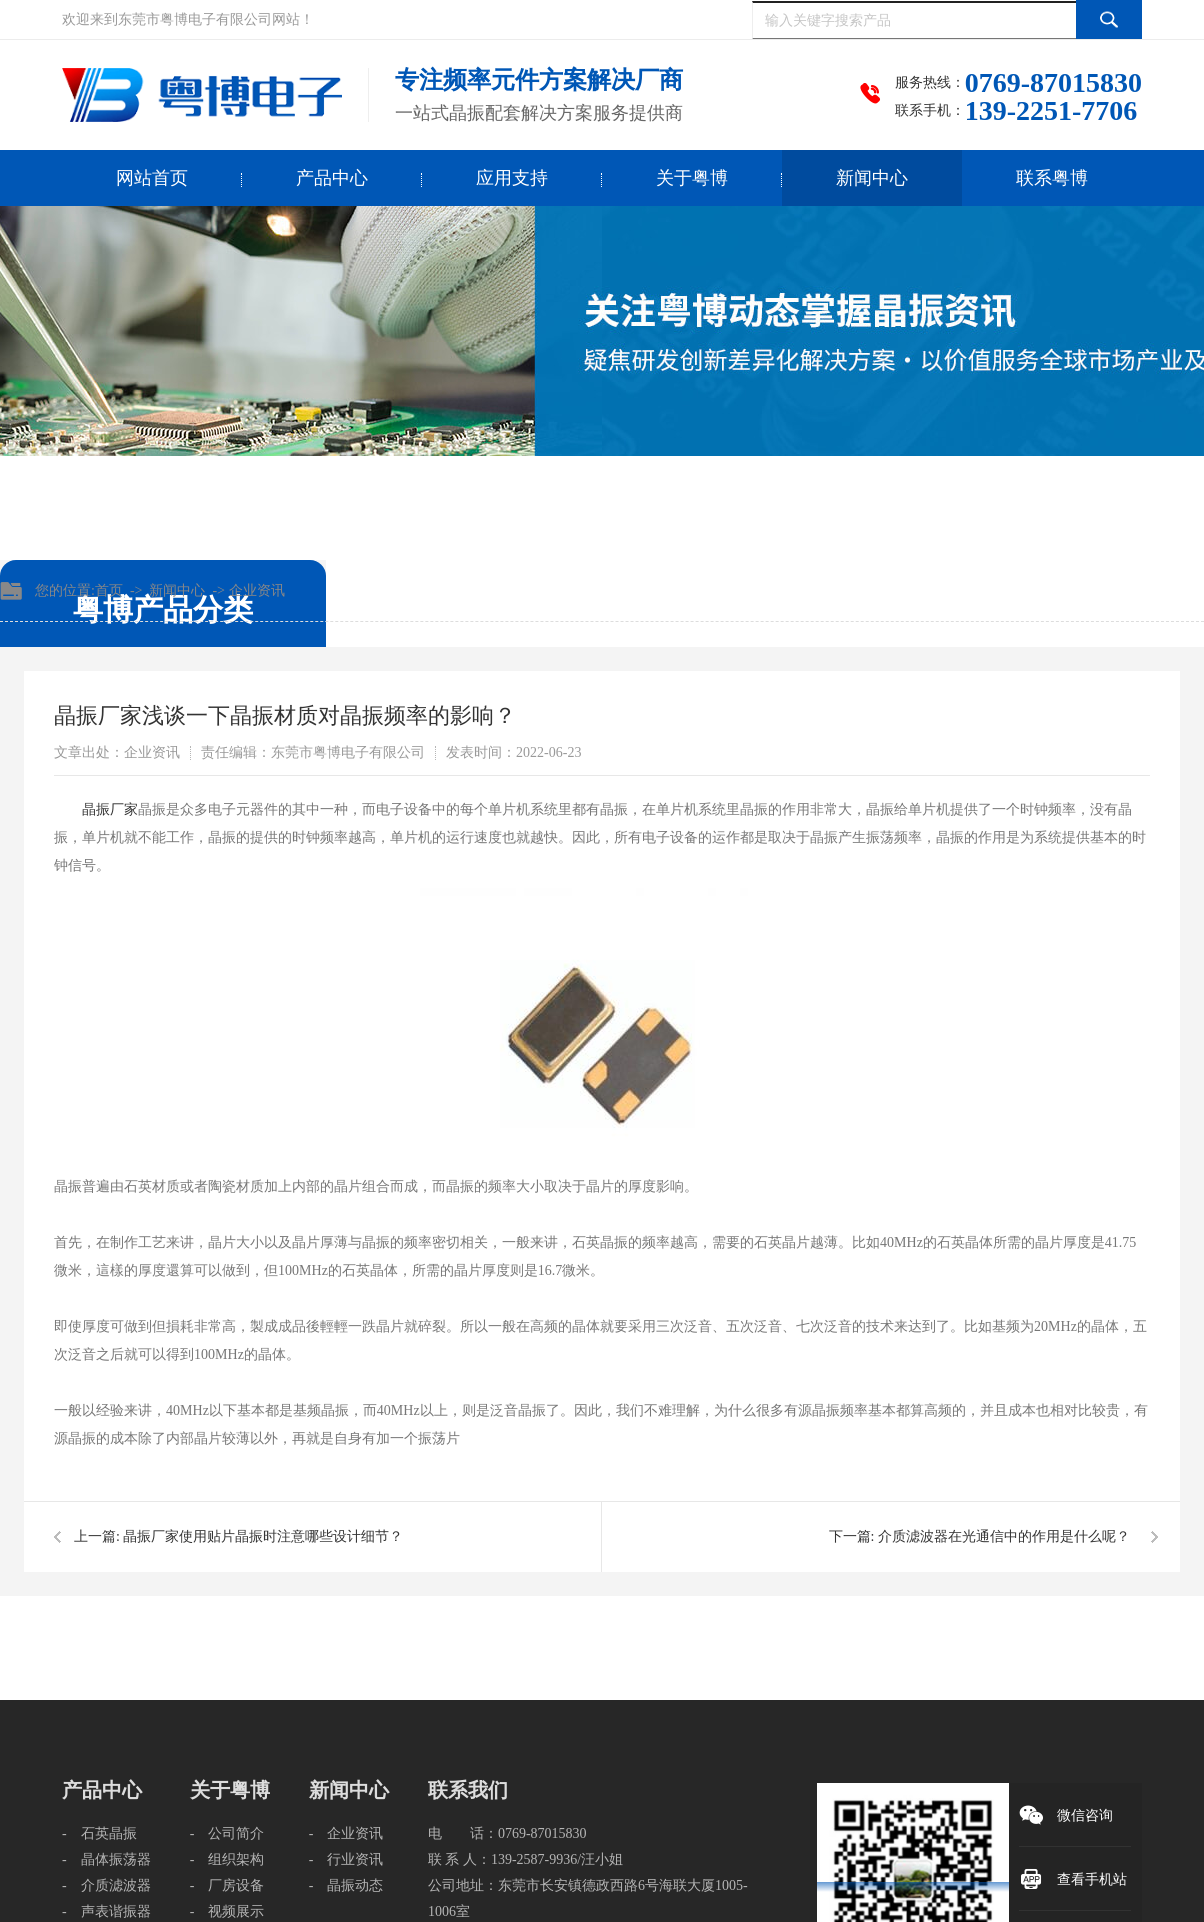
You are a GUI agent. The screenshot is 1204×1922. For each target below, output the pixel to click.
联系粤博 (1052, 178)
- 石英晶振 (99, 1833)
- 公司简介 (227, 1833)
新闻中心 (872, 178)
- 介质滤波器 (106, 1885)
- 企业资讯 (346, 1833)
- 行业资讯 (346, 1859)
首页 (109, 590)
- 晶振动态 (346, 1885)
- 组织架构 (227, 1859)
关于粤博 (692, 178)
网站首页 (152, 178)
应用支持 (512, 178)
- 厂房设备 (227, 1885)
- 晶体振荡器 (106, 1859)
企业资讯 (257, 590)
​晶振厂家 (110, 809)
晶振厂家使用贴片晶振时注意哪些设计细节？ (263, 1536)
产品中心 (332, 178)
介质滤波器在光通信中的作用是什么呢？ (1004, 1536)
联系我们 (468, 1790)
